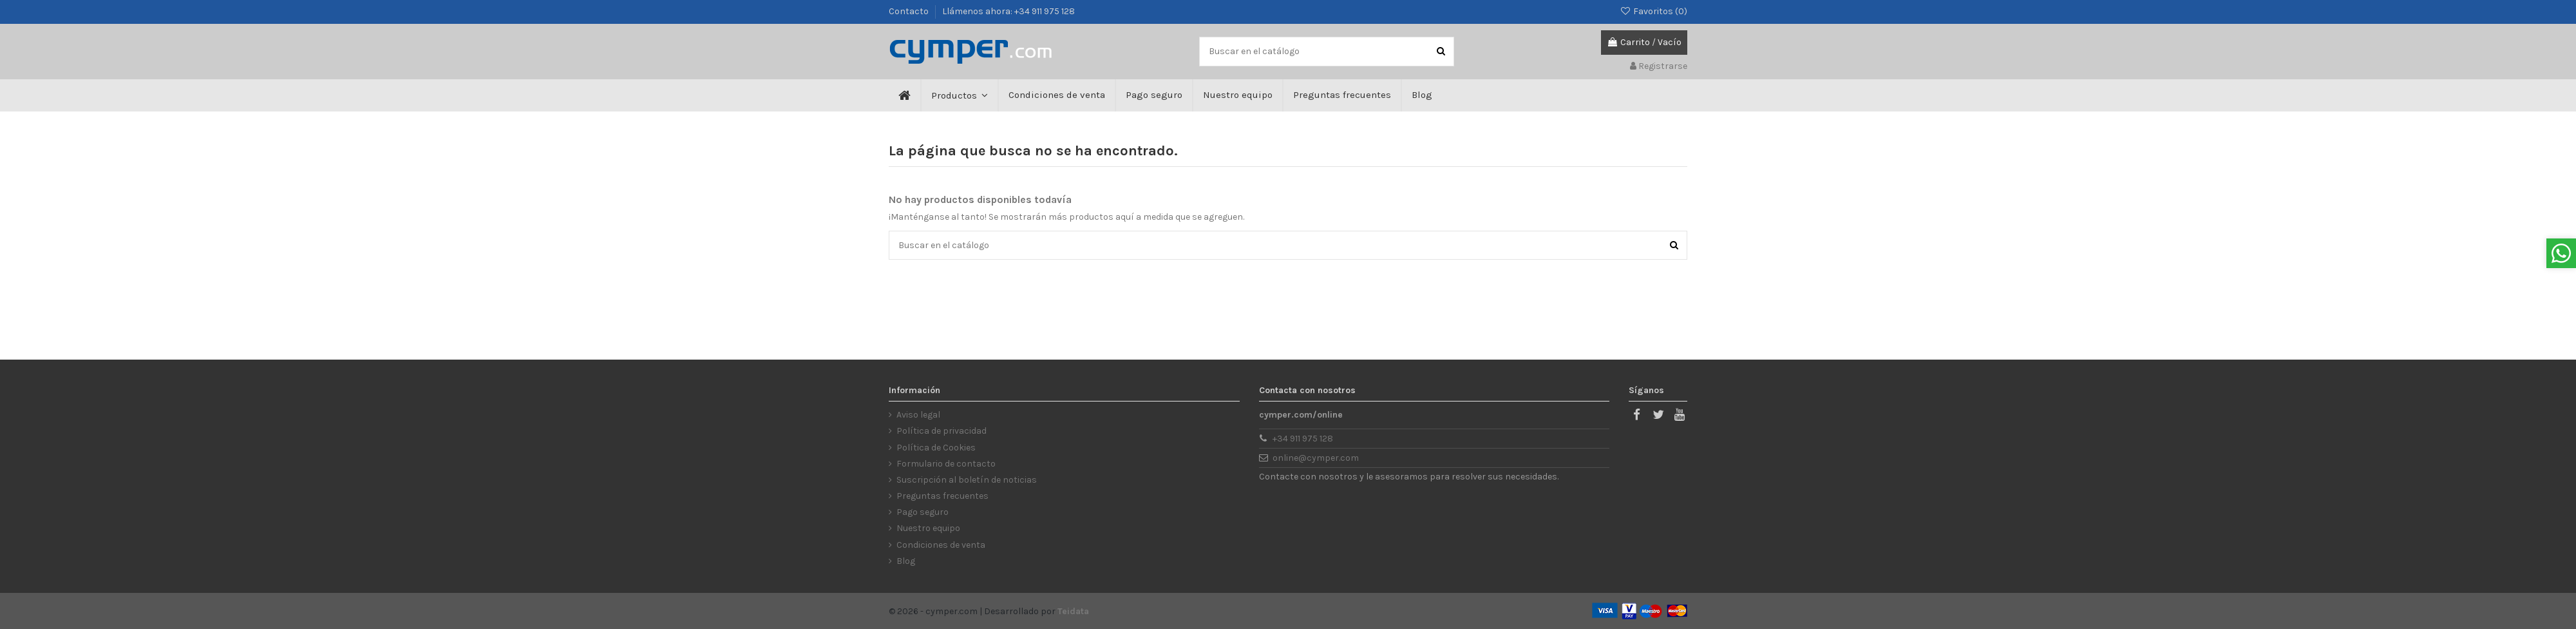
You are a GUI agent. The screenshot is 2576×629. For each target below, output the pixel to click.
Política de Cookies (936, 447)
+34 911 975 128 (1303, 438)
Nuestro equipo (928, 528)
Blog (905, 561)
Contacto (910, 11)
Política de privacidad (941, 430)
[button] (959, 95)
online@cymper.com (1316, 457)
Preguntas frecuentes (942, 495)
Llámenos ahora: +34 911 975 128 (1008, 11)
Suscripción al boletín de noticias (966, 479)
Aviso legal (918, 414)
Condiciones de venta (940, 544)
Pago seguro (922, 512)
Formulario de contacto (946, 463)
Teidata (1073, 611)
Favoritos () (1653, 11)
